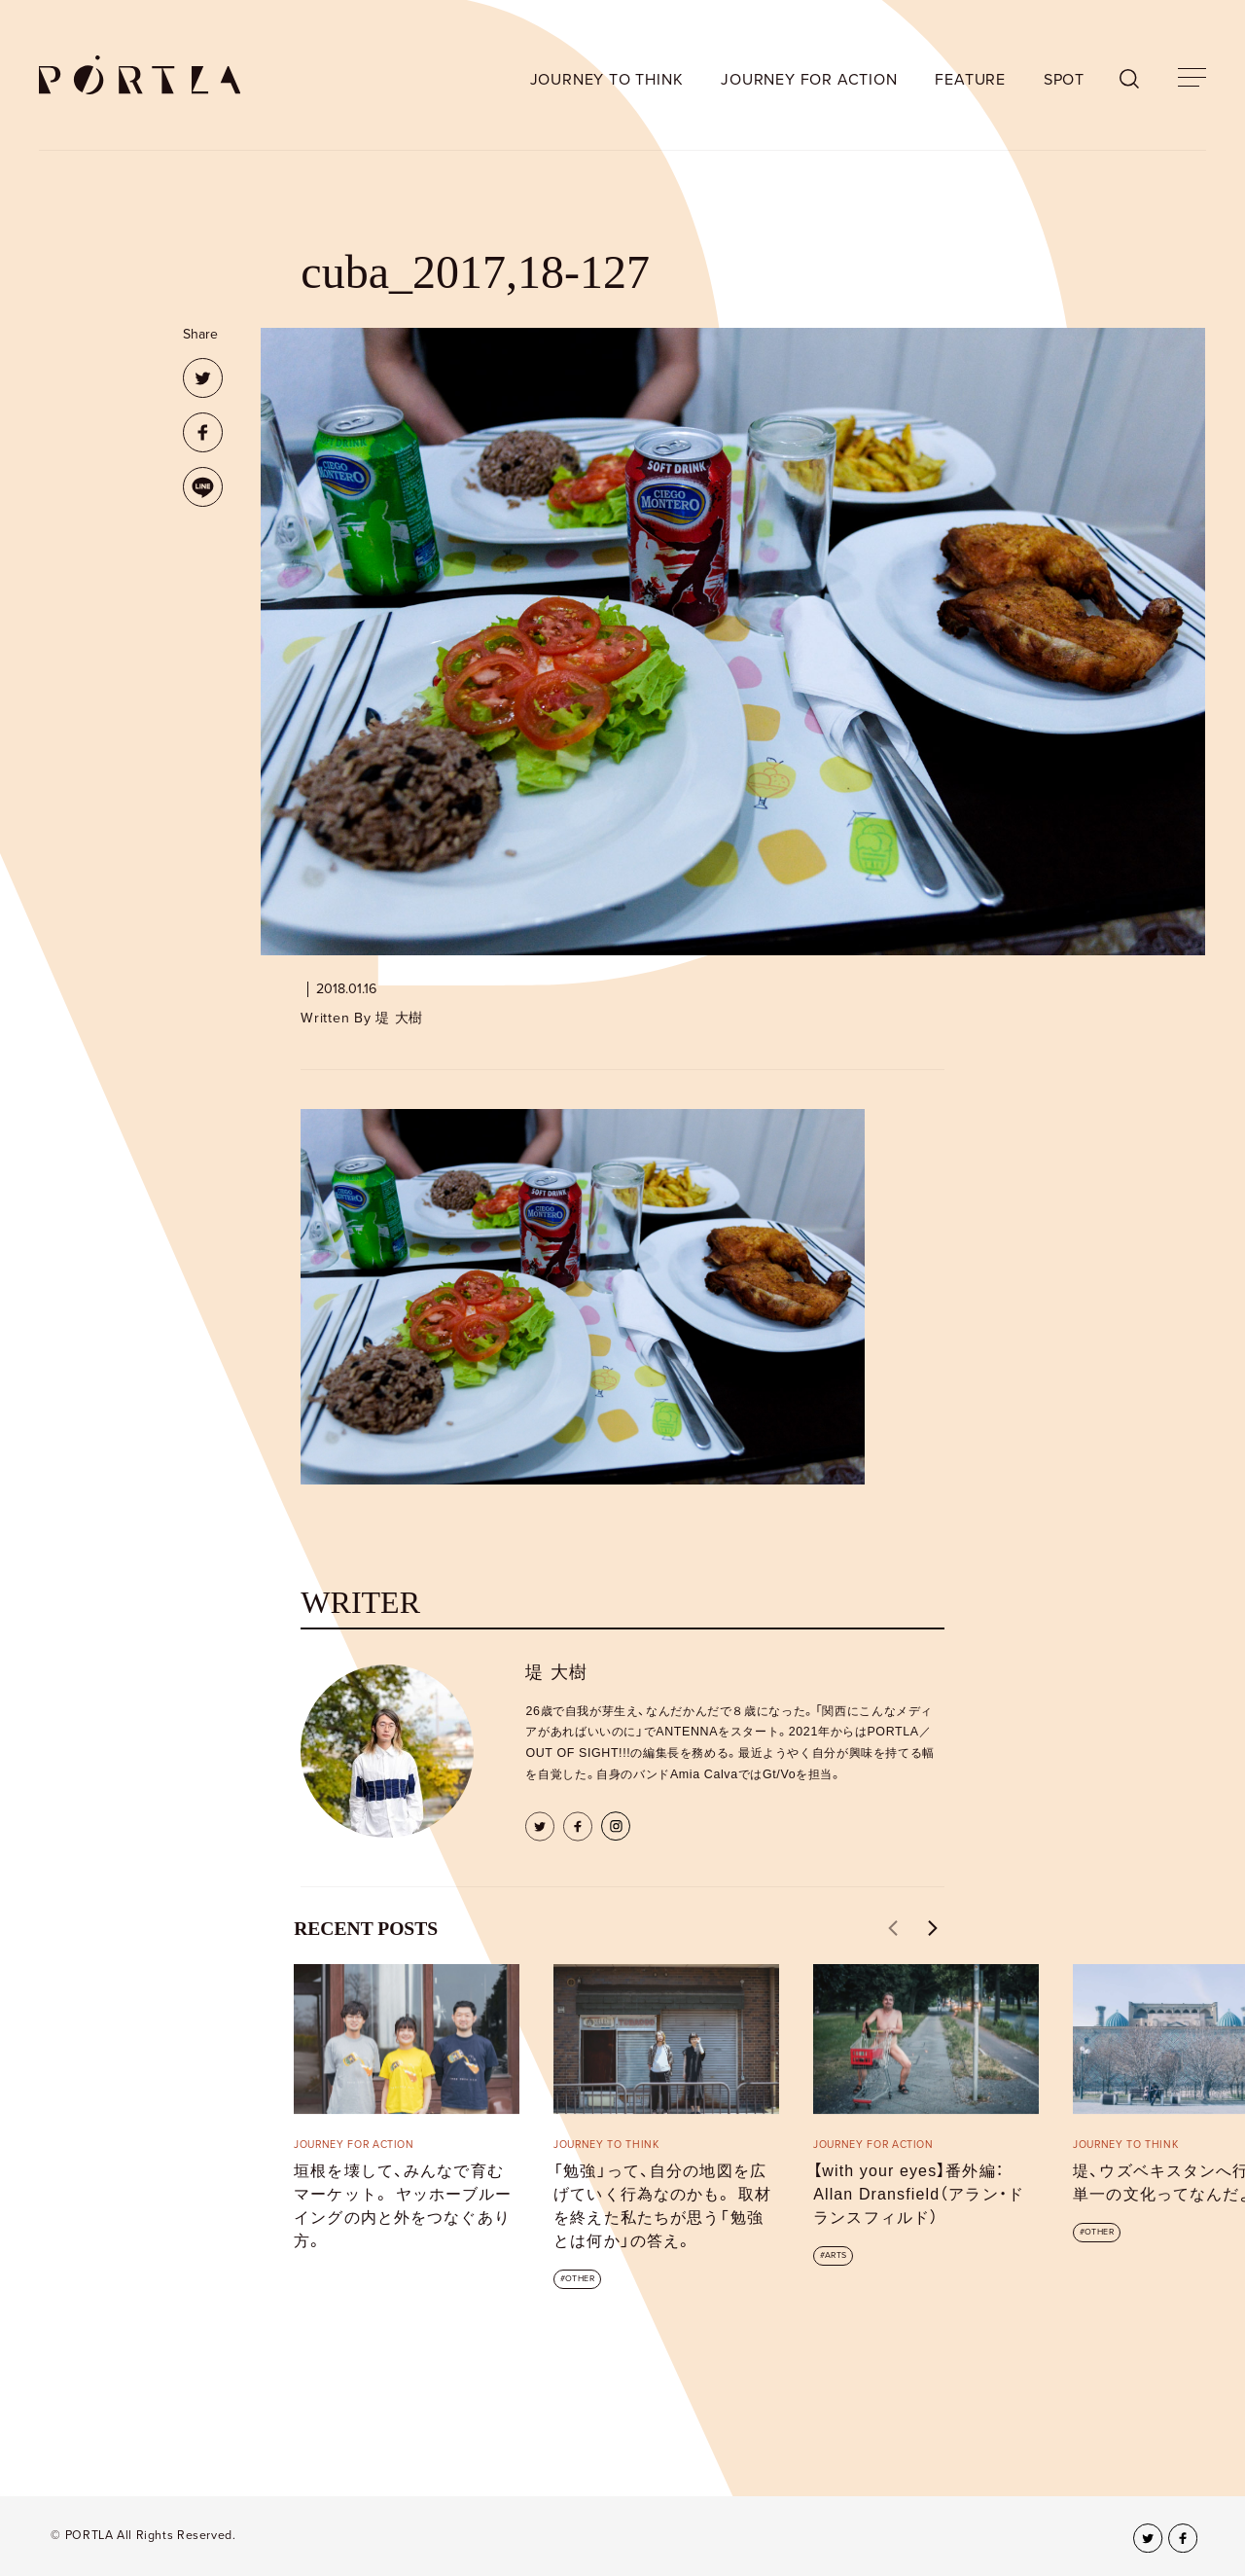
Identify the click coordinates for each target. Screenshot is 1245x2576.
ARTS (836, 2255)
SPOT (1064, 79)
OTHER (579, 2278)
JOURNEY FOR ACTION (809, 79)
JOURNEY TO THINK (607, 79)
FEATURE (970, 79)
